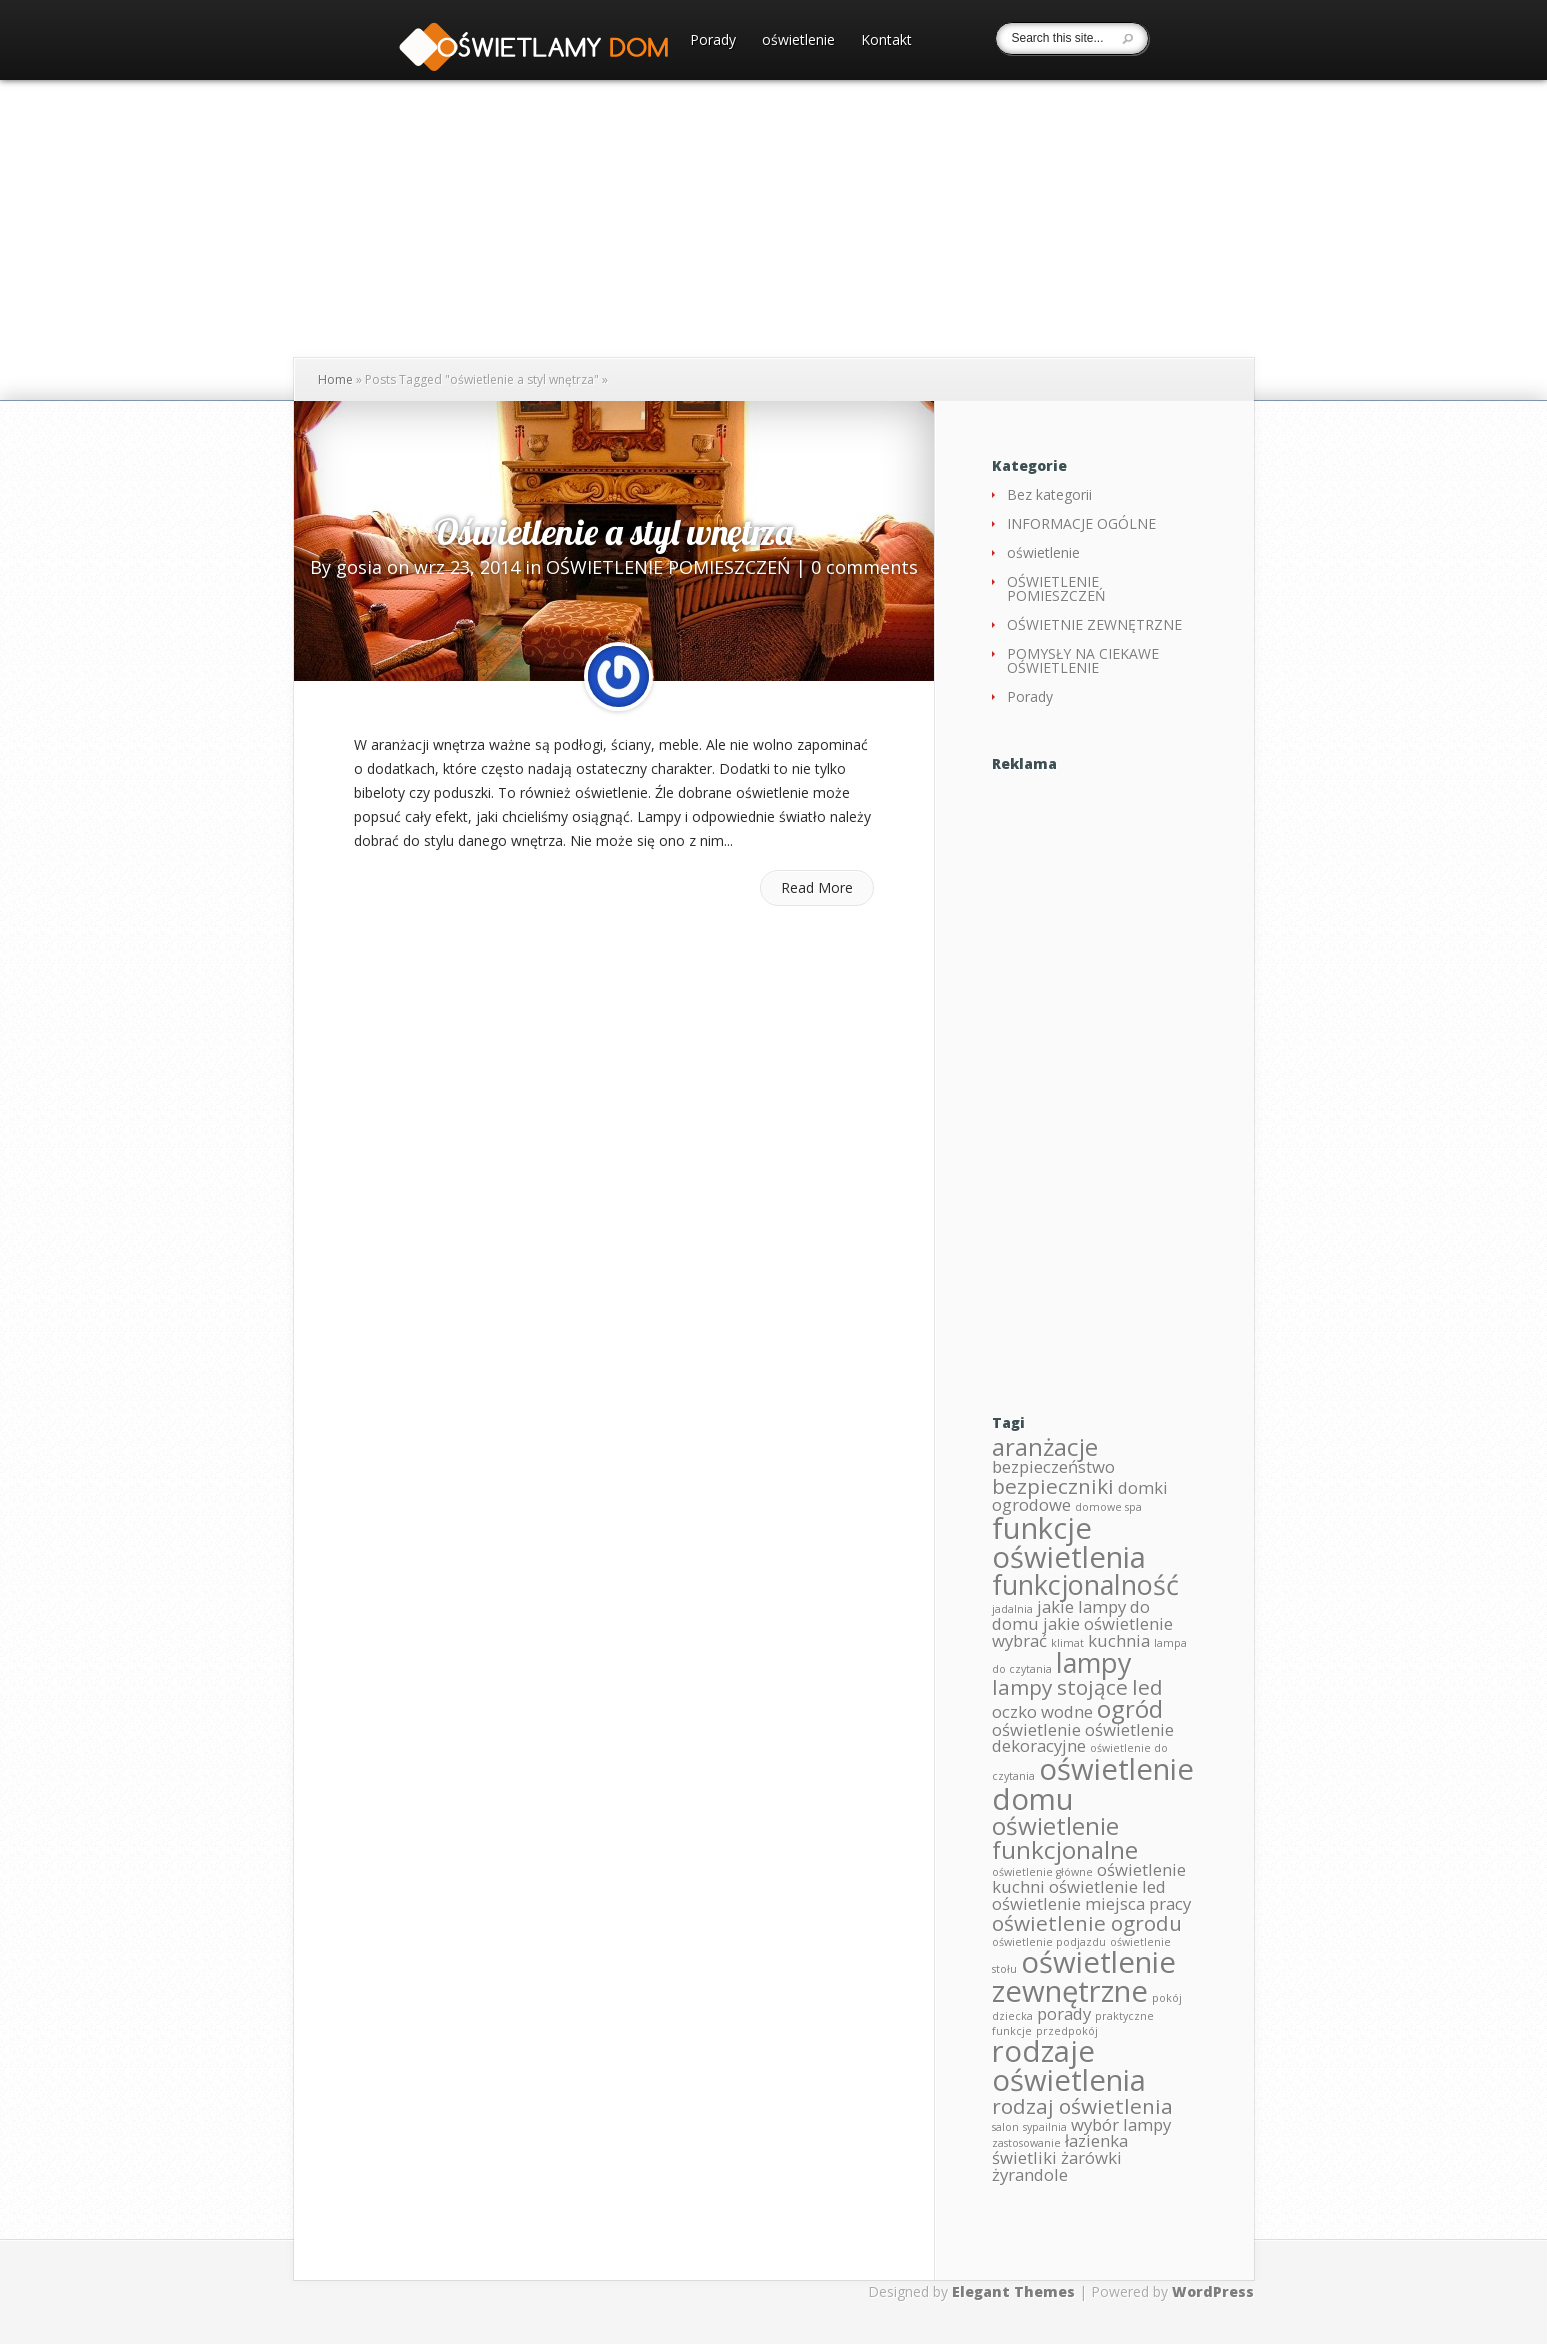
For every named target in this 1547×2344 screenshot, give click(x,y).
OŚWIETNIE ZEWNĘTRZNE (1094, 624)
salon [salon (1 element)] (1005, 2127)
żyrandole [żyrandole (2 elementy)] (1030, 2174)
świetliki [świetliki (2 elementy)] (1024, 2157)
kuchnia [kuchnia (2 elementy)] (1119, 1640)
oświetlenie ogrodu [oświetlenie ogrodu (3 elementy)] (1087, 1923)
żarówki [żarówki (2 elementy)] (1091, 2157)
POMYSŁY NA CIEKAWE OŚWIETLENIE (1083, 660)
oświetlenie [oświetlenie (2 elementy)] (1036, 1729)
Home (335, 379)
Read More (817, 887)
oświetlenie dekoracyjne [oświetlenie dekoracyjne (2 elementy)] (1083, 1738)
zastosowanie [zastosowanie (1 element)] (1026, 2143)
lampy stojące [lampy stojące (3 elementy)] (1060, 1687)
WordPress (1213, 2291)
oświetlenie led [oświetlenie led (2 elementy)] (1107, 1886)
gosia (359, 567)
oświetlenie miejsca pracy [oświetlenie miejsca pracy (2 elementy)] (1091, 1903)
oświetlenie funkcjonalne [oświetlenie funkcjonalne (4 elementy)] (1065, 1837)
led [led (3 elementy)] (1147, 1687)
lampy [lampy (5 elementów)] (1094, 1662)
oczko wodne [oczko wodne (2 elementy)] (1042, 1711)
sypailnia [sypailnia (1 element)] (1045, 2127)
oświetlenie (798, 41)
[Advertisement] (1093, 1076)
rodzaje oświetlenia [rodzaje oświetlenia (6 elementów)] (1069, 2065)
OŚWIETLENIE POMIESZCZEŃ (668, 567)
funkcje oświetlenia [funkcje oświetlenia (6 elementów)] (1069, 1542)
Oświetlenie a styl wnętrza (613, 531)
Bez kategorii (1049, 494)
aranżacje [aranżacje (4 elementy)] (1045, 1446)
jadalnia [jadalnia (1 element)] (1012, 1609)
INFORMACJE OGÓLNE (1081, 523)
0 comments (864, 567)
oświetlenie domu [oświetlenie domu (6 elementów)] (1093, 1783)
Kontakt (886, 41)
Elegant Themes (1013, 2291)
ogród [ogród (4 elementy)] (1130, 1708)
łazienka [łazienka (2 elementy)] (1096, 2140)
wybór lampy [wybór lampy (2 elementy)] (1121, 2124)
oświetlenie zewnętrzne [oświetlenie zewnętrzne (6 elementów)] (1084, 1976)
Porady (713, 41)
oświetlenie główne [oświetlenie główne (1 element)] (1042, 1872)
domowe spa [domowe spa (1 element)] (1108, 1507)
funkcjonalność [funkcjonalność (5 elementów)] (1085, 1584)
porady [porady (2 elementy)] (1064, 2013)
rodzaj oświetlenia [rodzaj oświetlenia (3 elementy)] (1082, 2106)
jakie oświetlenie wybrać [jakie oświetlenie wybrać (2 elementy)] (1082, 1632)
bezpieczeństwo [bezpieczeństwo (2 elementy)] (1053, 1466)
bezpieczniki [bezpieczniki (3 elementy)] (1053, 1486)
